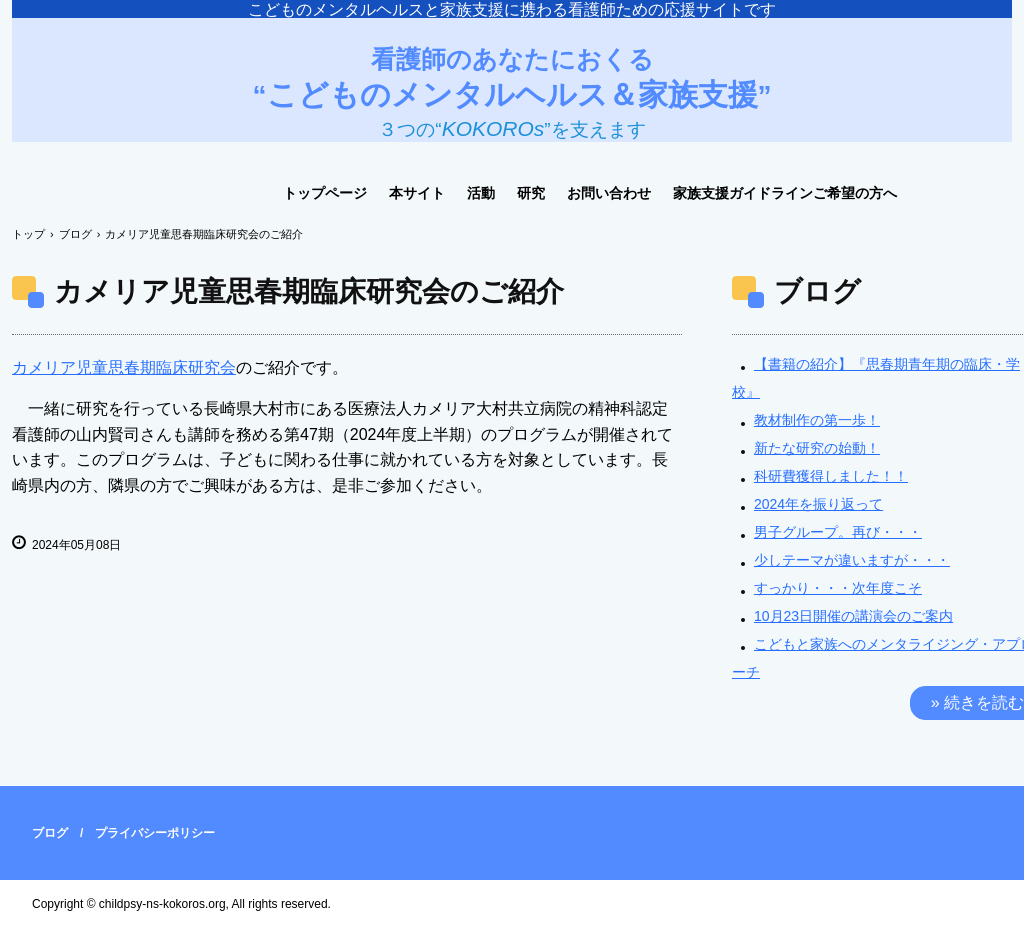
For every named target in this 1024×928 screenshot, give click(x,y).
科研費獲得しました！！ (831, 476)
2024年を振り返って (818, 504)
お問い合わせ (609, 193)
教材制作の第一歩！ (817, 420)
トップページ (325, 193)
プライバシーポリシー (155, 833)
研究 (531, 193)
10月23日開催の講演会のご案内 (853, 616)
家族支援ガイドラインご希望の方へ (785, 193)
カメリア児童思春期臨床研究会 (124, 367)
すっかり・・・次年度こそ (838, 588)
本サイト (417, 193)
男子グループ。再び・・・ (838, 532)
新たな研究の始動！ (817, 448)
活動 (481, 193)
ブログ (50, 833)
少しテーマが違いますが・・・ (852, 560)
